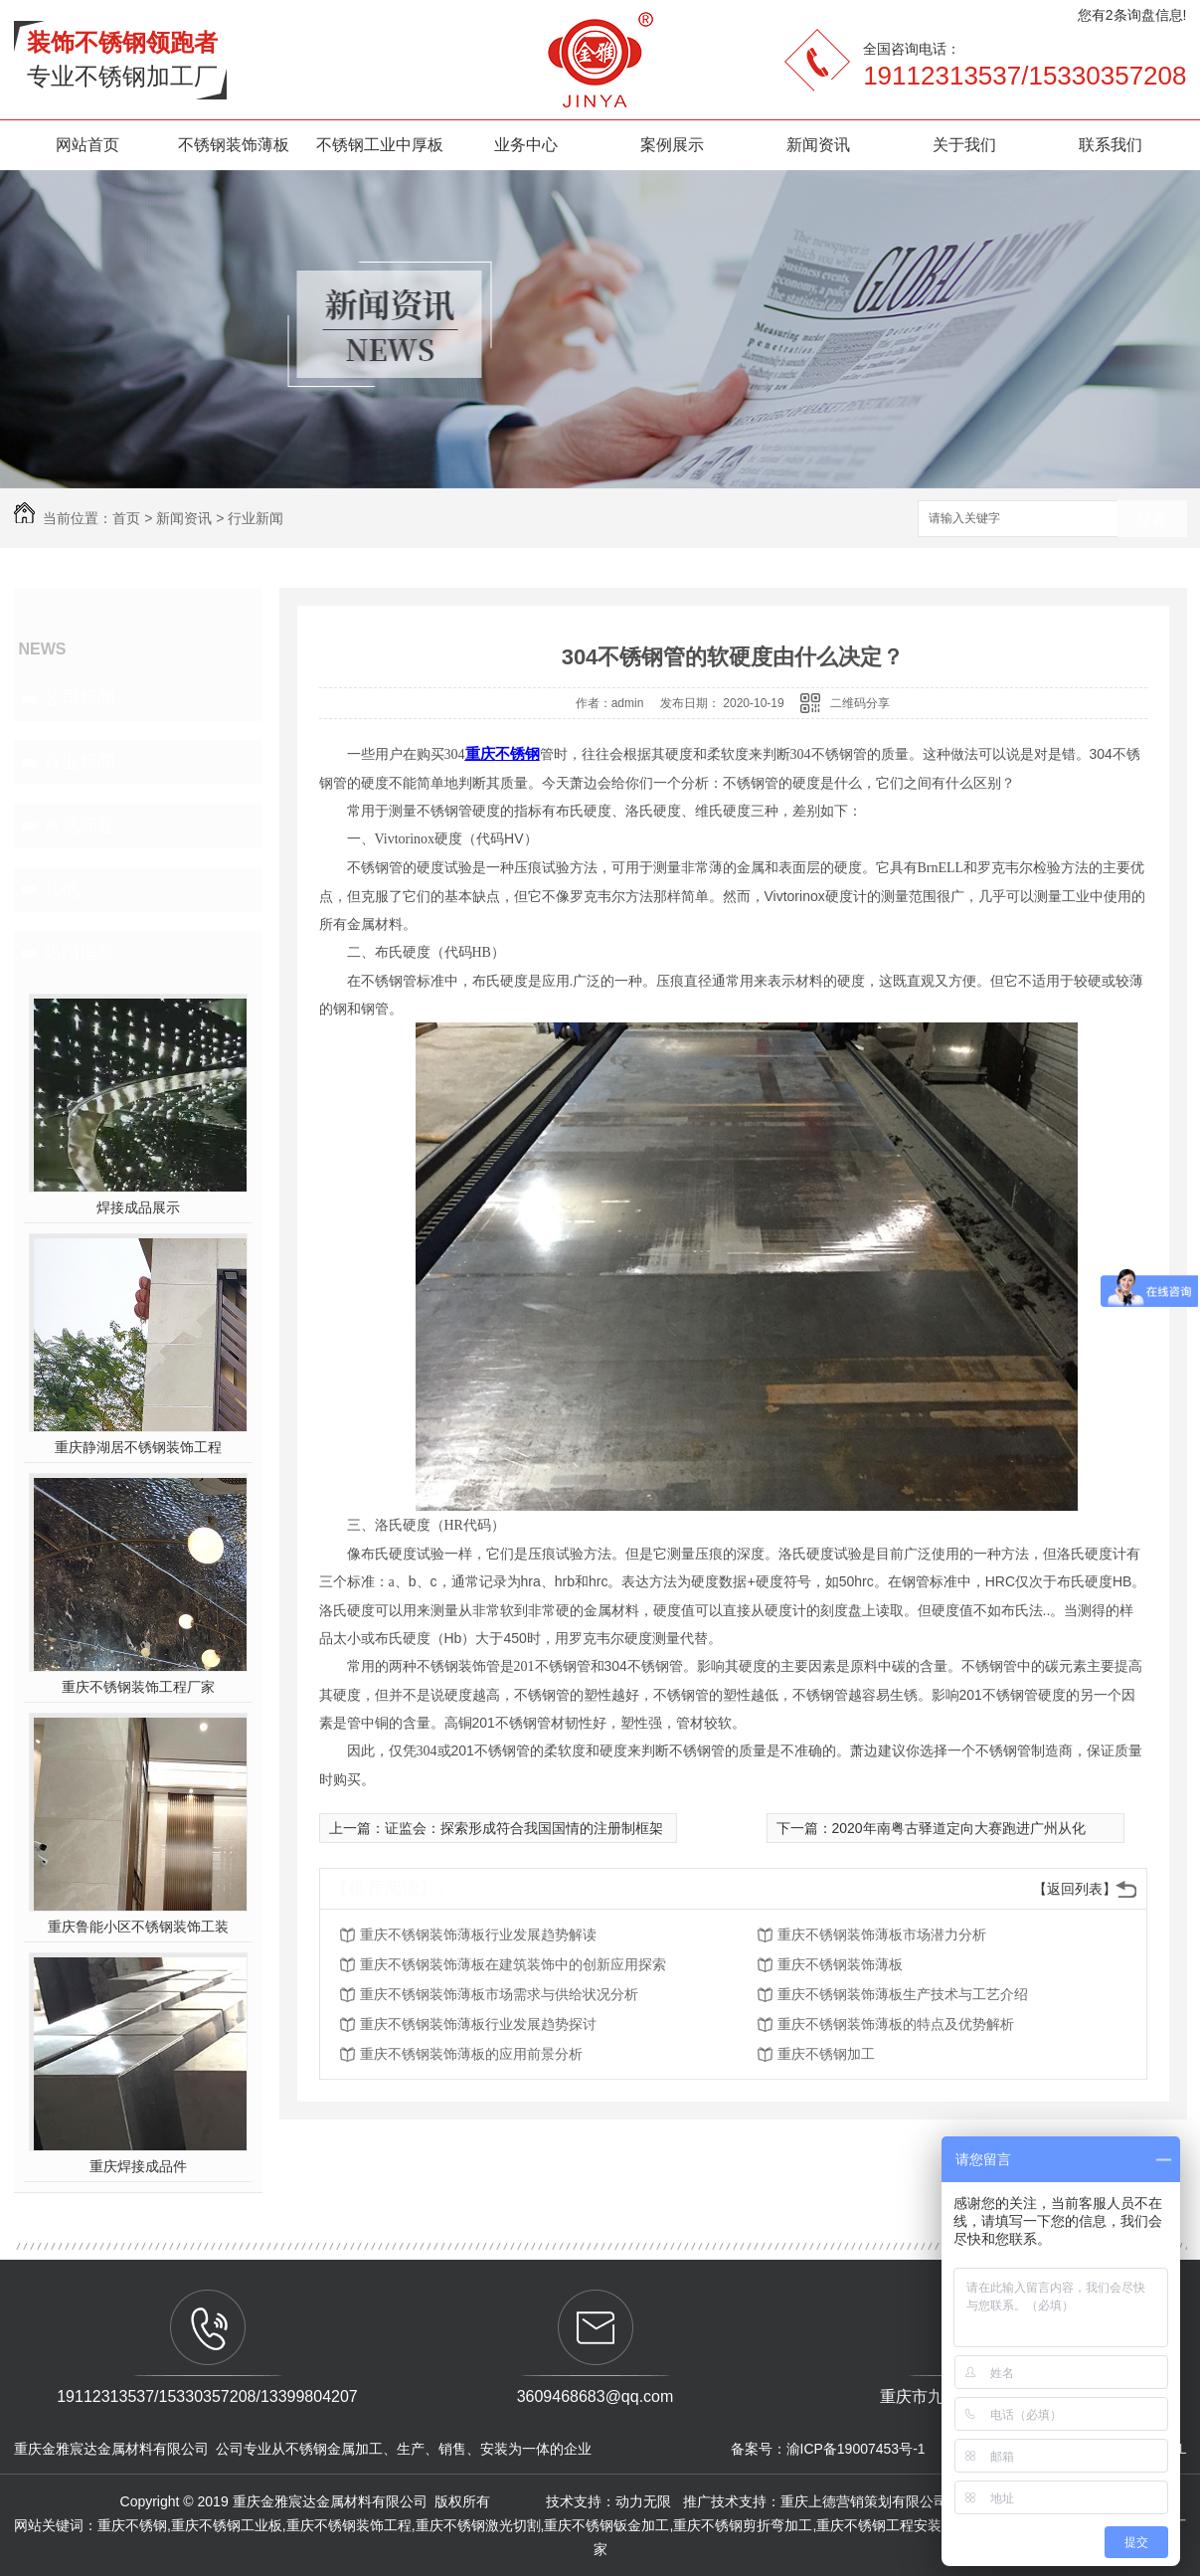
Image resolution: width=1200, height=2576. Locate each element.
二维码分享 (860, 703)
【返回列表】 (1074, 1889)
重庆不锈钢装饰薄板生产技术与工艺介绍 (902, 1994)
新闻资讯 (818, 144)
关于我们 (964, 144)
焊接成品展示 (138, 1207)
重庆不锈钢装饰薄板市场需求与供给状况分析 (499, 1994)
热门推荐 (79, 953)
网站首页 (87, 144)
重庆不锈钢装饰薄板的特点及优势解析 (895, 2024)
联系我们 (1110, 144)
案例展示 (672, 144)
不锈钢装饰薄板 (233, 144)
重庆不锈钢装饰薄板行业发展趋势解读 (478, 1934)
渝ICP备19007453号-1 (856, 2449)
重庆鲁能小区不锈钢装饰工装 (138, 1926)
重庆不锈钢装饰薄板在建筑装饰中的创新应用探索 (513, 1964)
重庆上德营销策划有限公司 (865, 2501)
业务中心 (526, 144)
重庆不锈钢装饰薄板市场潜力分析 (881, 1934)
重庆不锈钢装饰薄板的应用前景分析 (471, 2054)
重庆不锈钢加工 (826, 2054)
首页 (126, 518)
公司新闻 (79, 698)
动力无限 (643, 2501)
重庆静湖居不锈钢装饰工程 (138, 1447)
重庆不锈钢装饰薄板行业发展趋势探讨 (478, 2024)
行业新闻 (255, 518)
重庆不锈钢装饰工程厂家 (138, 1687)
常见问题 (79, 825)
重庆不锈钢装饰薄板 (840, 1964)
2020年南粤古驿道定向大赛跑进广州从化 (959, 1828)
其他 (62, 889)
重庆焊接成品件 (138, 2166)
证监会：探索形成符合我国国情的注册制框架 (524, 1828)
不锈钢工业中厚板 (379, 144)
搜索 (1152, 519)
